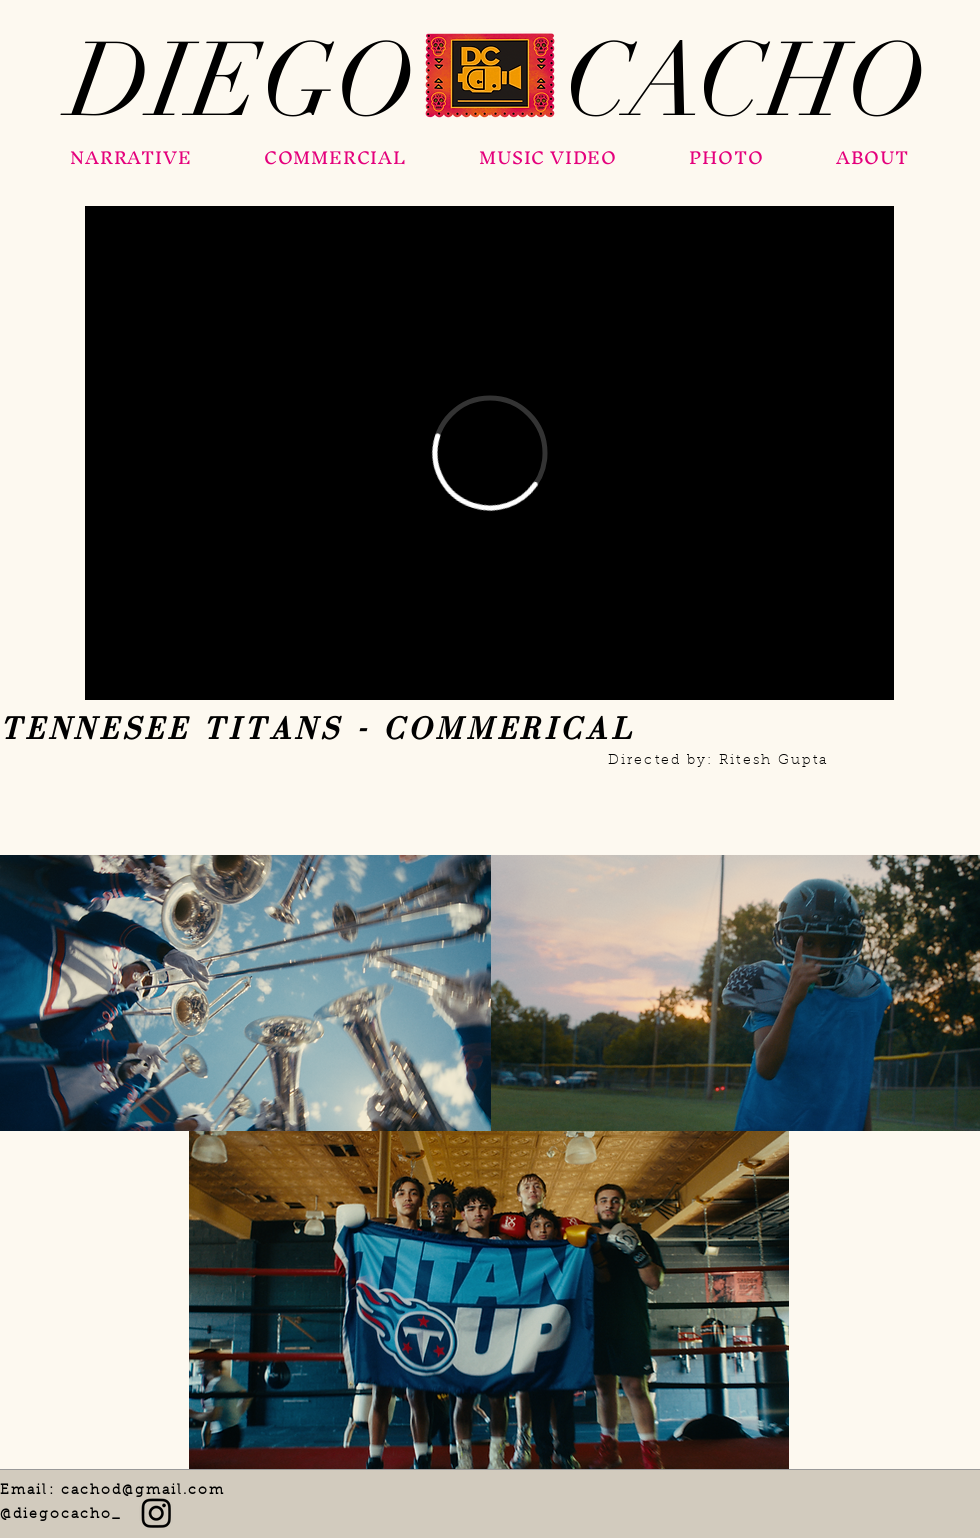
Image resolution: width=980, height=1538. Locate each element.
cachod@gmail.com (143, 1491)
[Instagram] (156, 1512)
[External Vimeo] (489, 453)
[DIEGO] (242, 82)
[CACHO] (745, 82)
